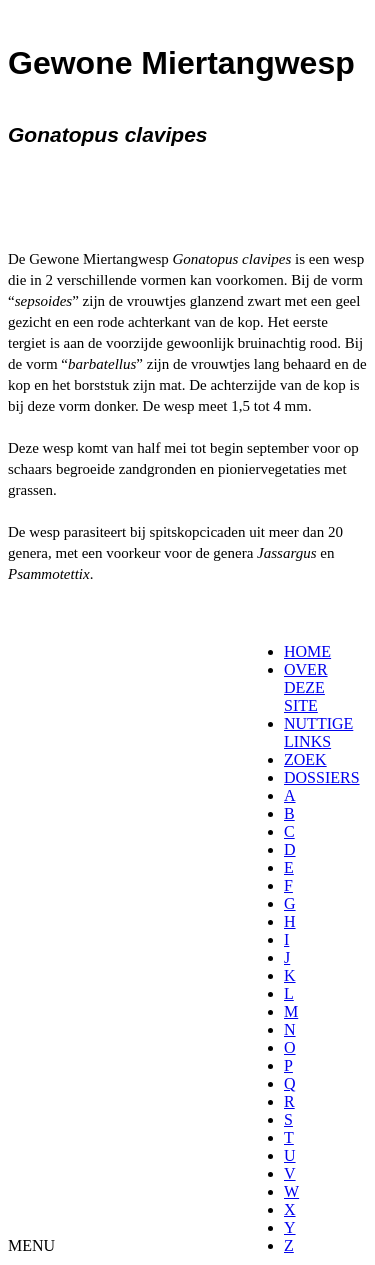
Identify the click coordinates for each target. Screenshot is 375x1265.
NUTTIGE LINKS (318, 732)
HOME (307, 651)
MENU (31, 1245)
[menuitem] (290, 652)
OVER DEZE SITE (306, 687)
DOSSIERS (322, 777)
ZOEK (305, 759)
